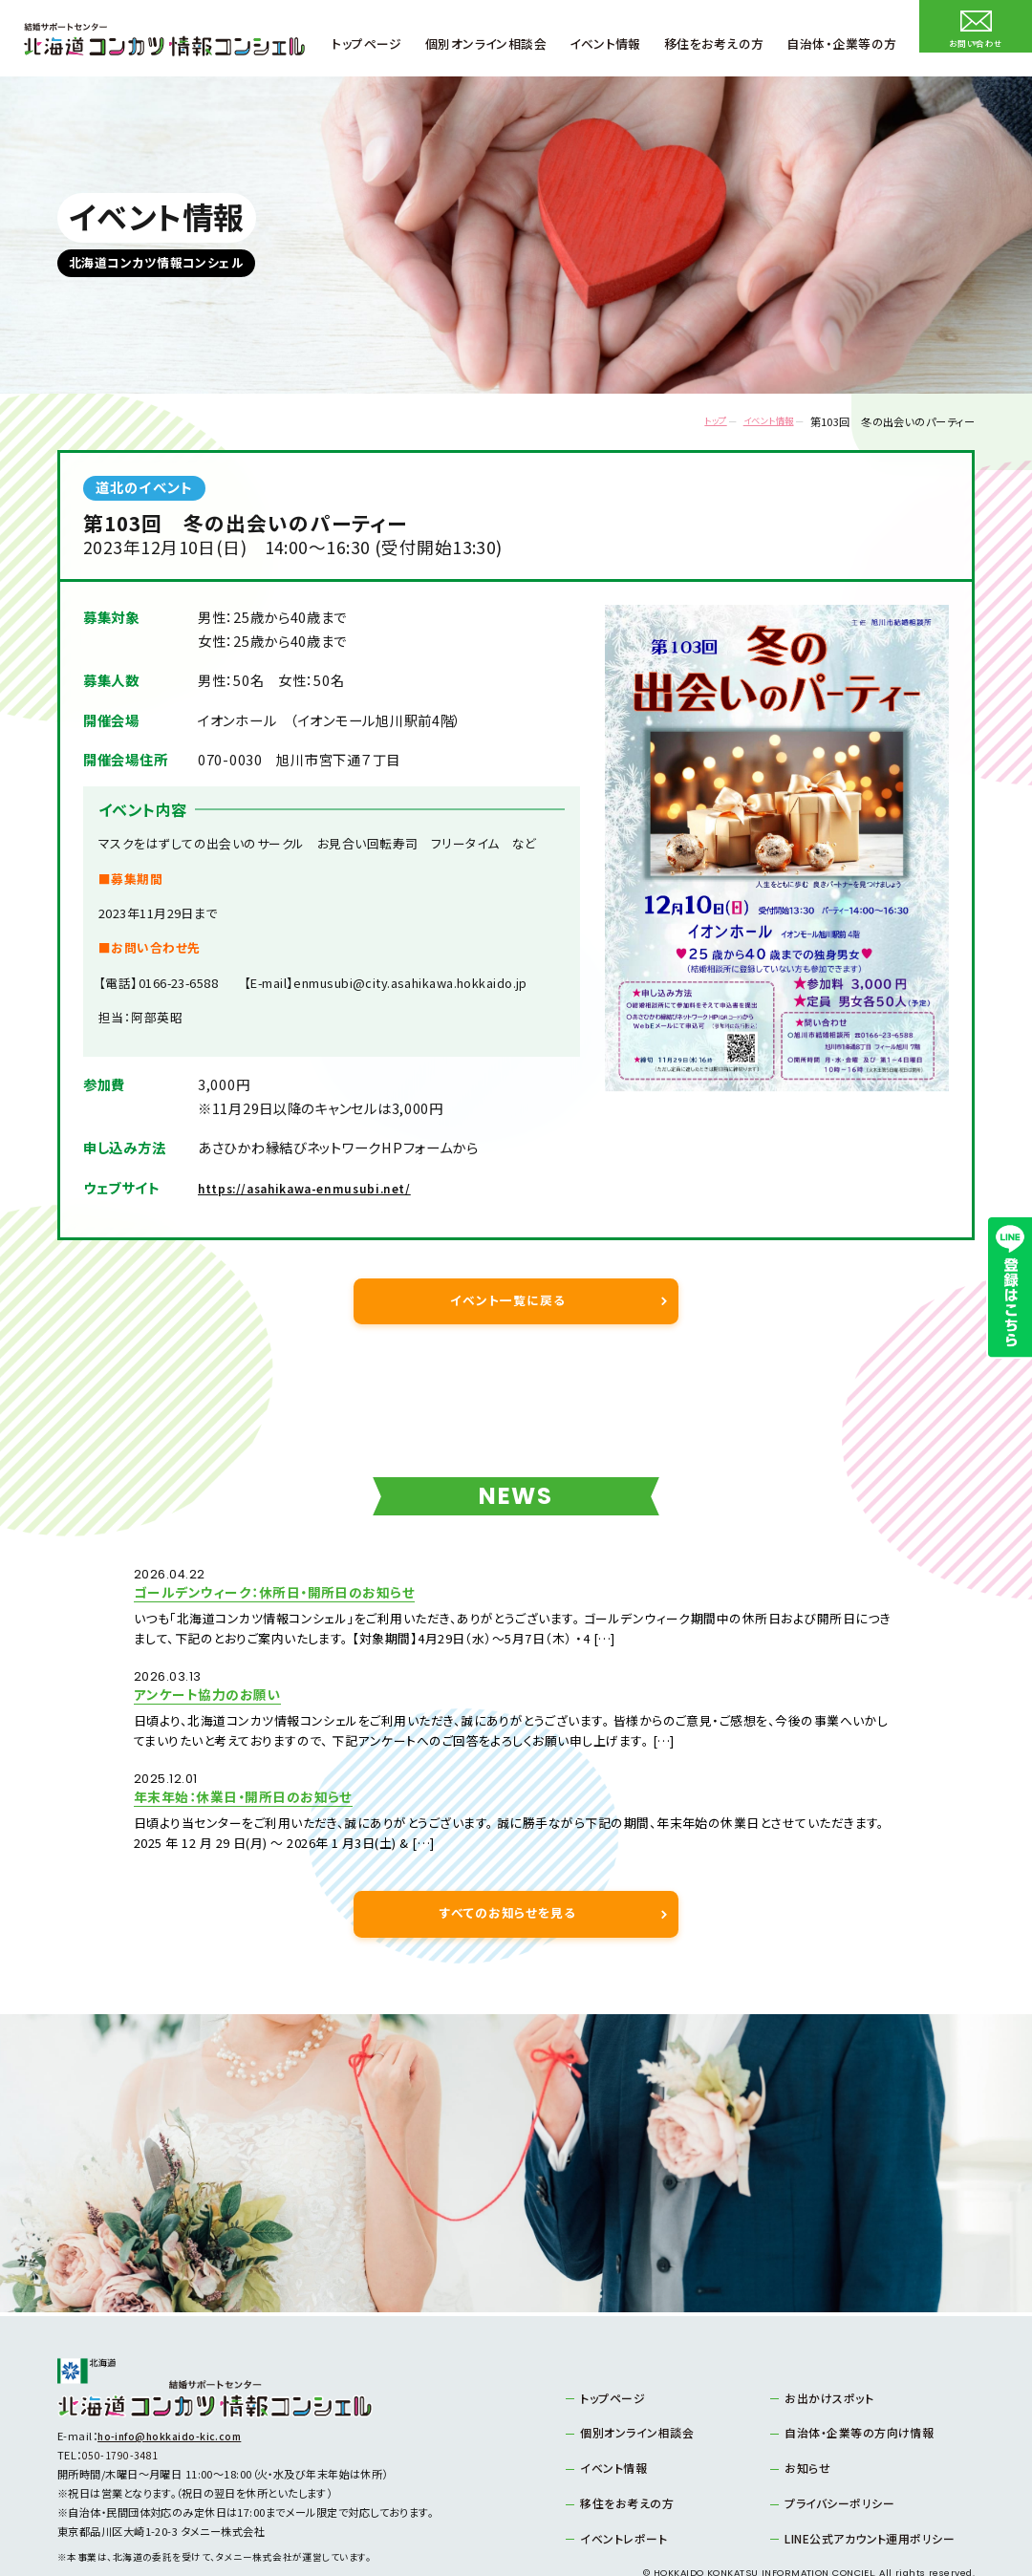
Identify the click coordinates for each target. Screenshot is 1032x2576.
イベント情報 (756, 422)
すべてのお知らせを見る (507, 1859)
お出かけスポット (825, 2343)
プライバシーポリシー (833, 2446)
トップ (690, 422)
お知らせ (805, 2411)
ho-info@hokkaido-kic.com (172, 2382)
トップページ (609, 2343)
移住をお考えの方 (622, 2446)
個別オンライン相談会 (630, 2377)
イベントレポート (618, 2480)
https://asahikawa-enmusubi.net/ (324, 1187)
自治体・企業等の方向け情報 (852, 2377)
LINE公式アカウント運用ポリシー (861, 2480)
